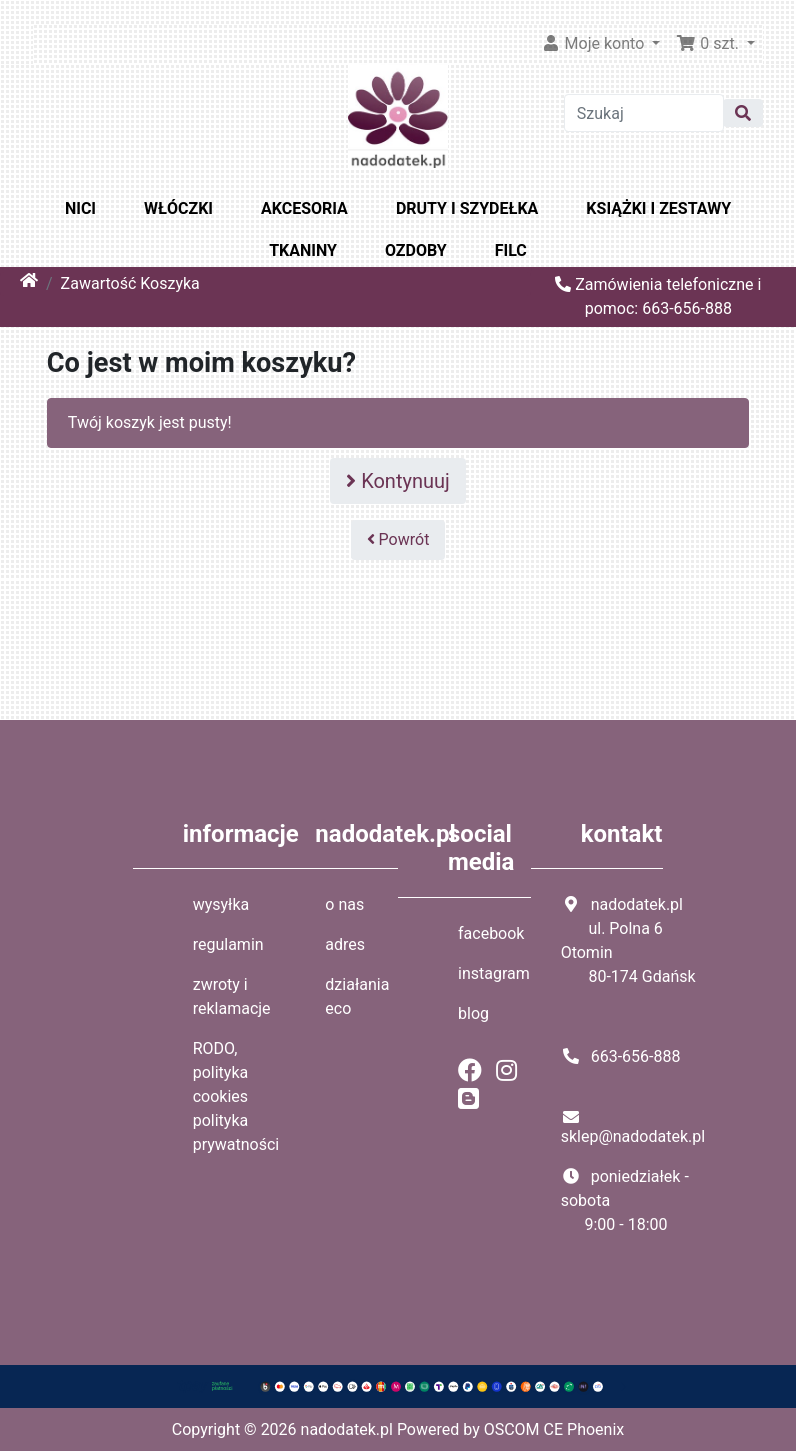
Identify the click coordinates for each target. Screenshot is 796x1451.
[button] (715, 44)
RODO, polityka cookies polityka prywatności (236, 1096)
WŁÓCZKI (178, 208)
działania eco (357, 996)
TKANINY (303, 250)
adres (345, 944)
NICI (80, 208)
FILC (511, 250)
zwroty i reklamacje (232, 996)
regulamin (228, 944)
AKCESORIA (304, 208)
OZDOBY (416, 250)
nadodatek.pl (347, 1429)
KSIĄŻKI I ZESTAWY (658, 208)
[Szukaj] (644, 113)
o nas (344, 904)
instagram (494, 973)
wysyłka (221, 904)
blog (473, 1013)
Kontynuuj (398, 481)
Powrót (398, 539)
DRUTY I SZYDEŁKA (467, 208)
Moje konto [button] (595, 43)
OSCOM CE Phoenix (554, 1429)
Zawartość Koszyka (130, 283)
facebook (491, 933)
